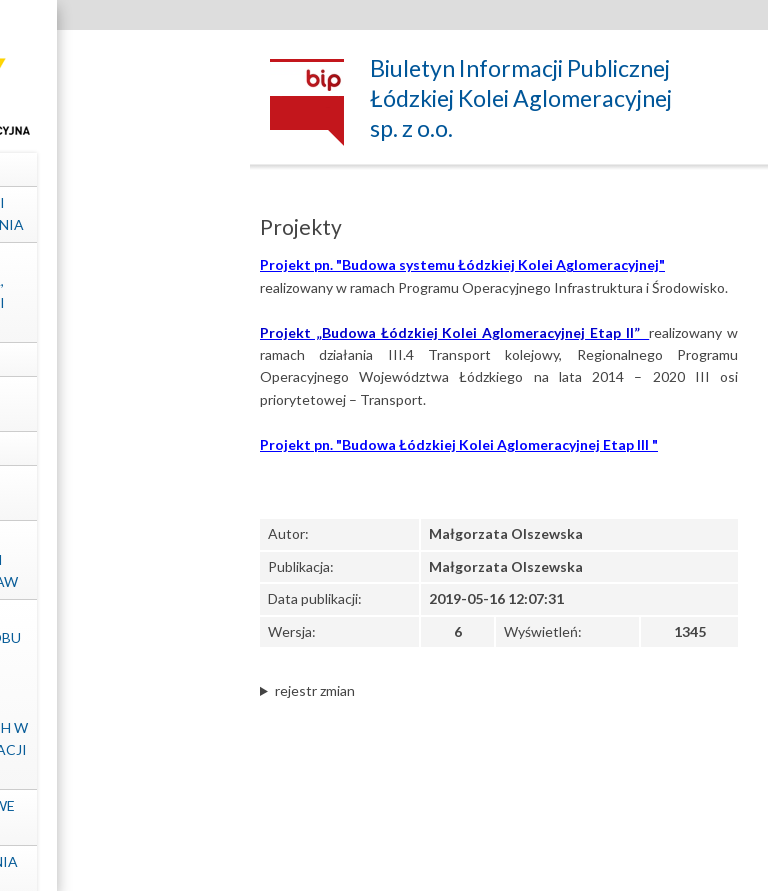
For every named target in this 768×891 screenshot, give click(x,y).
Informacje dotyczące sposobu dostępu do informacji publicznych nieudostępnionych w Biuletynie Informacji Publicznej (115, 694)
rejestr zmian (315, 690)
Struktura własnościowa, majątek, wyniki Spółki (115, 292)
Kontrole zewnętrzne (115, 492)
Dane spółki (115, 168)
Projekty (115, 447)
